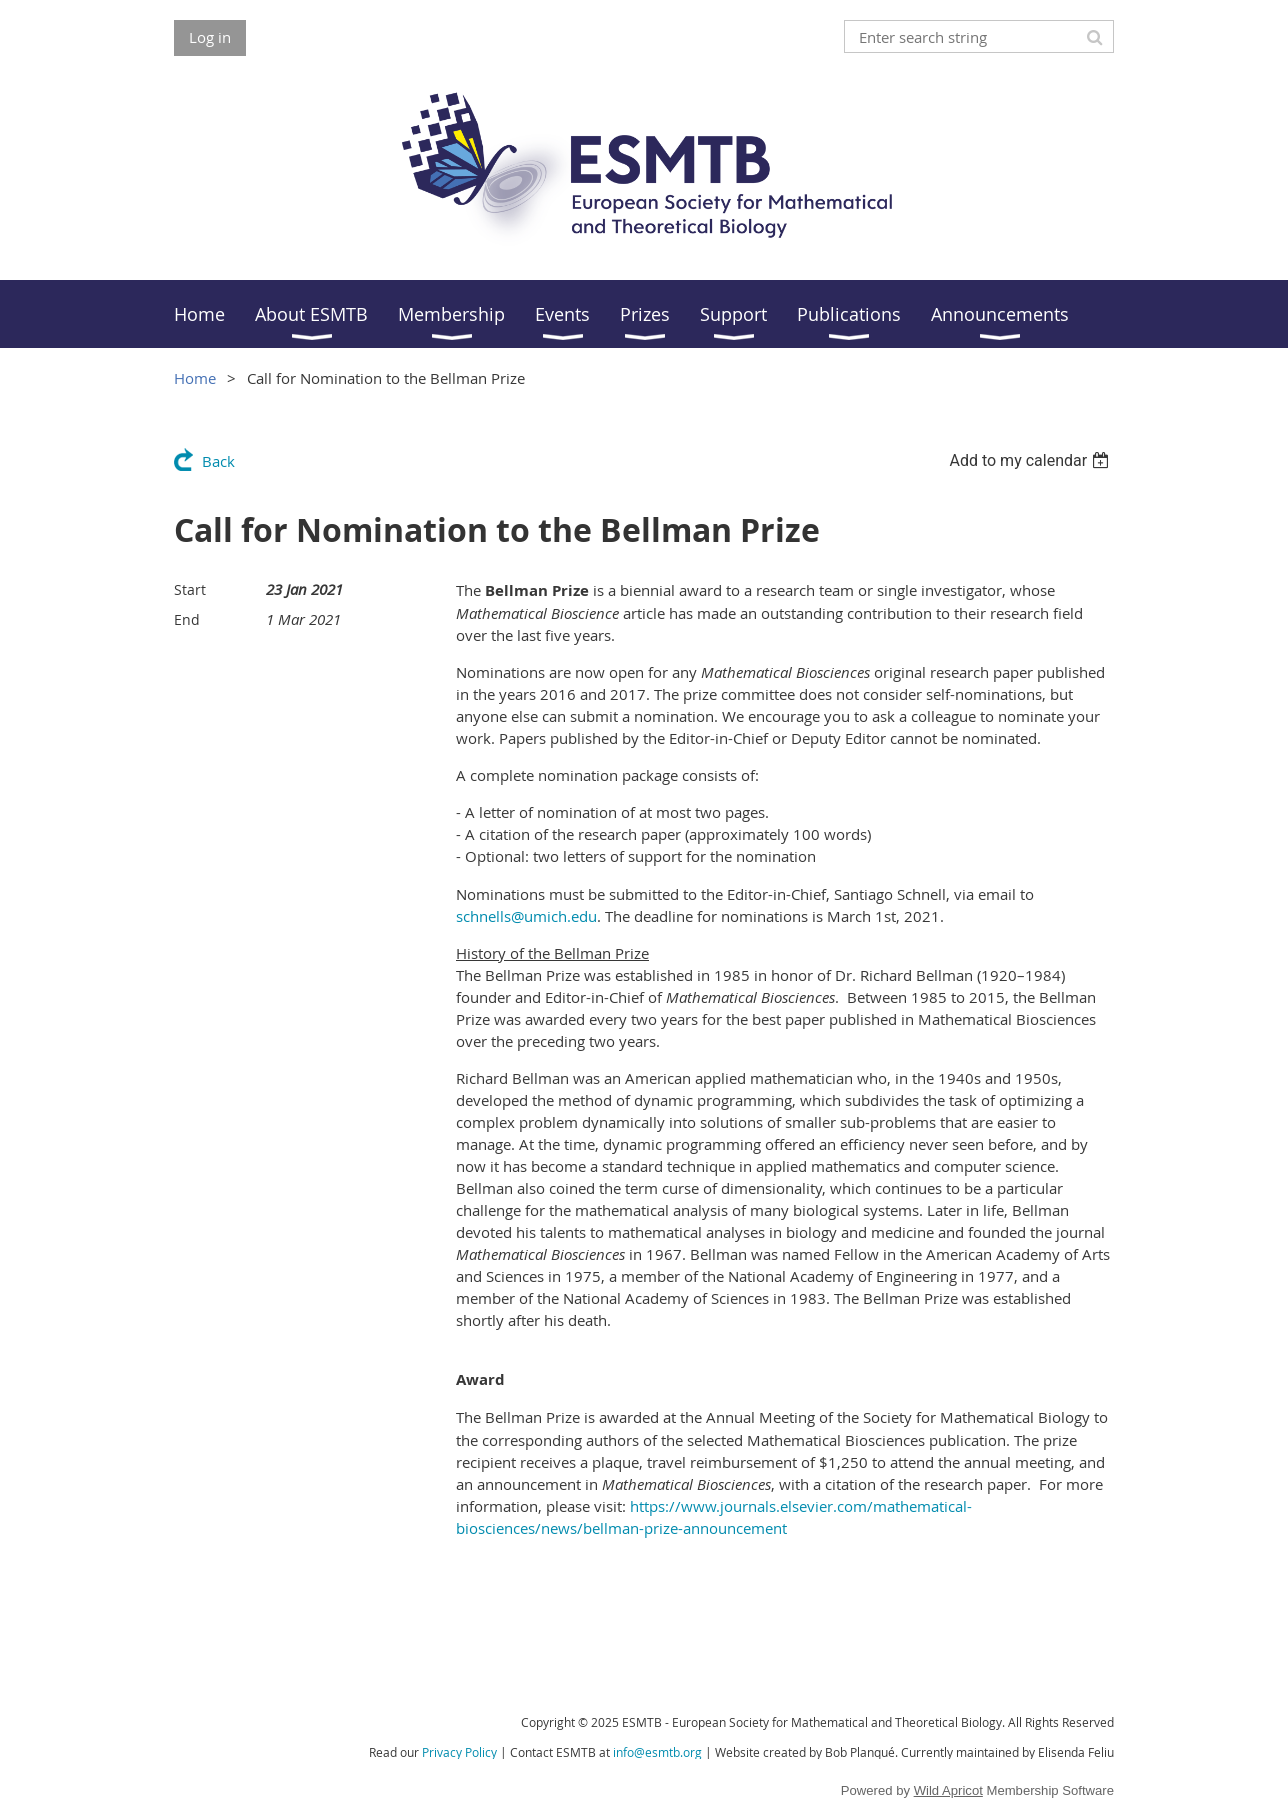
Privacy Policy (459, 1752)
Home (195, 378)
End (187, 619)
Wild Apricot (948, 1790)
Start (190, 589)
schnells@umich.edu (526, 916)
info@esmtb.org (657, 1752)
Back (218, 461)
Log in (210, 37)
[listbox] (1031, 460)
